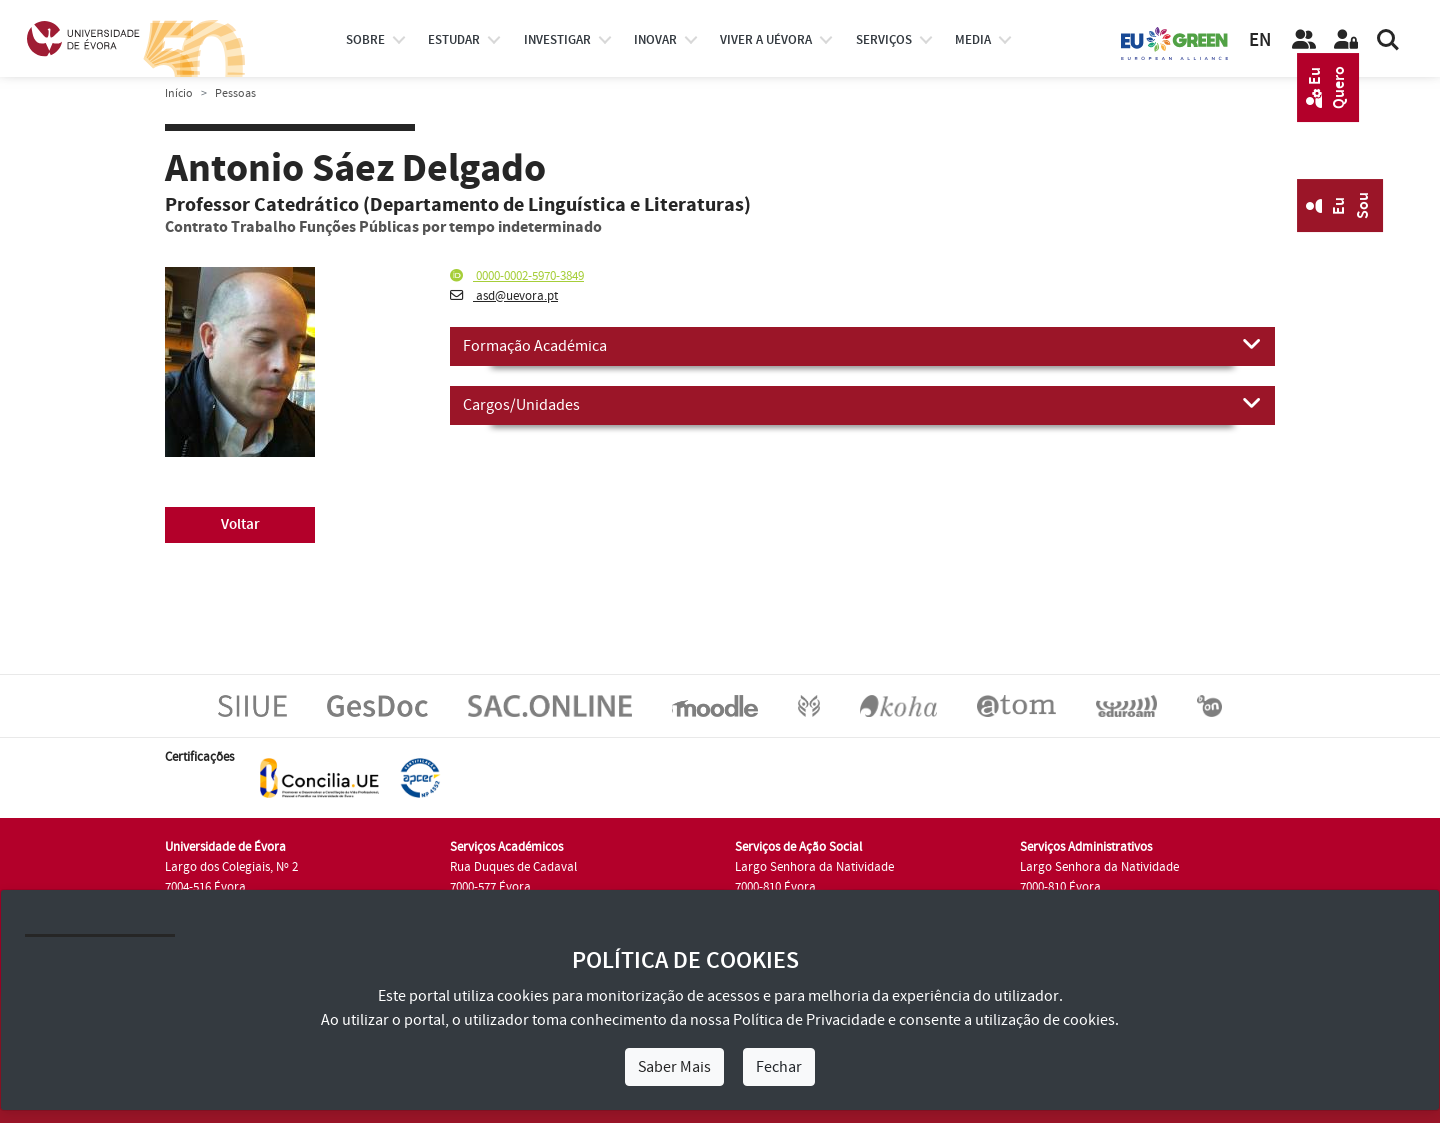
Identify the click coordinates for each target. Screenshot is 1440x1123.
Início (179, 93)
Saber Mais (674, 1067)
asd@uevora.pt (504, 296)
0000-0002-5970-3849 (517, 276)
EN (1260, 40)
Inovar (655, 40)
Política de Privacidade (809, 1020)
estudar (454, 40)
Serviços (884, 40)
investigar (557, 40)
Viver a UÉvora (766, 40)
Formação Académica (862, 345)
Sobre (365, 40)
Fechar (779, 1067)
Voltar (240, 524)
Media (973, 40)
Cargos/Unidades (862, 404)
